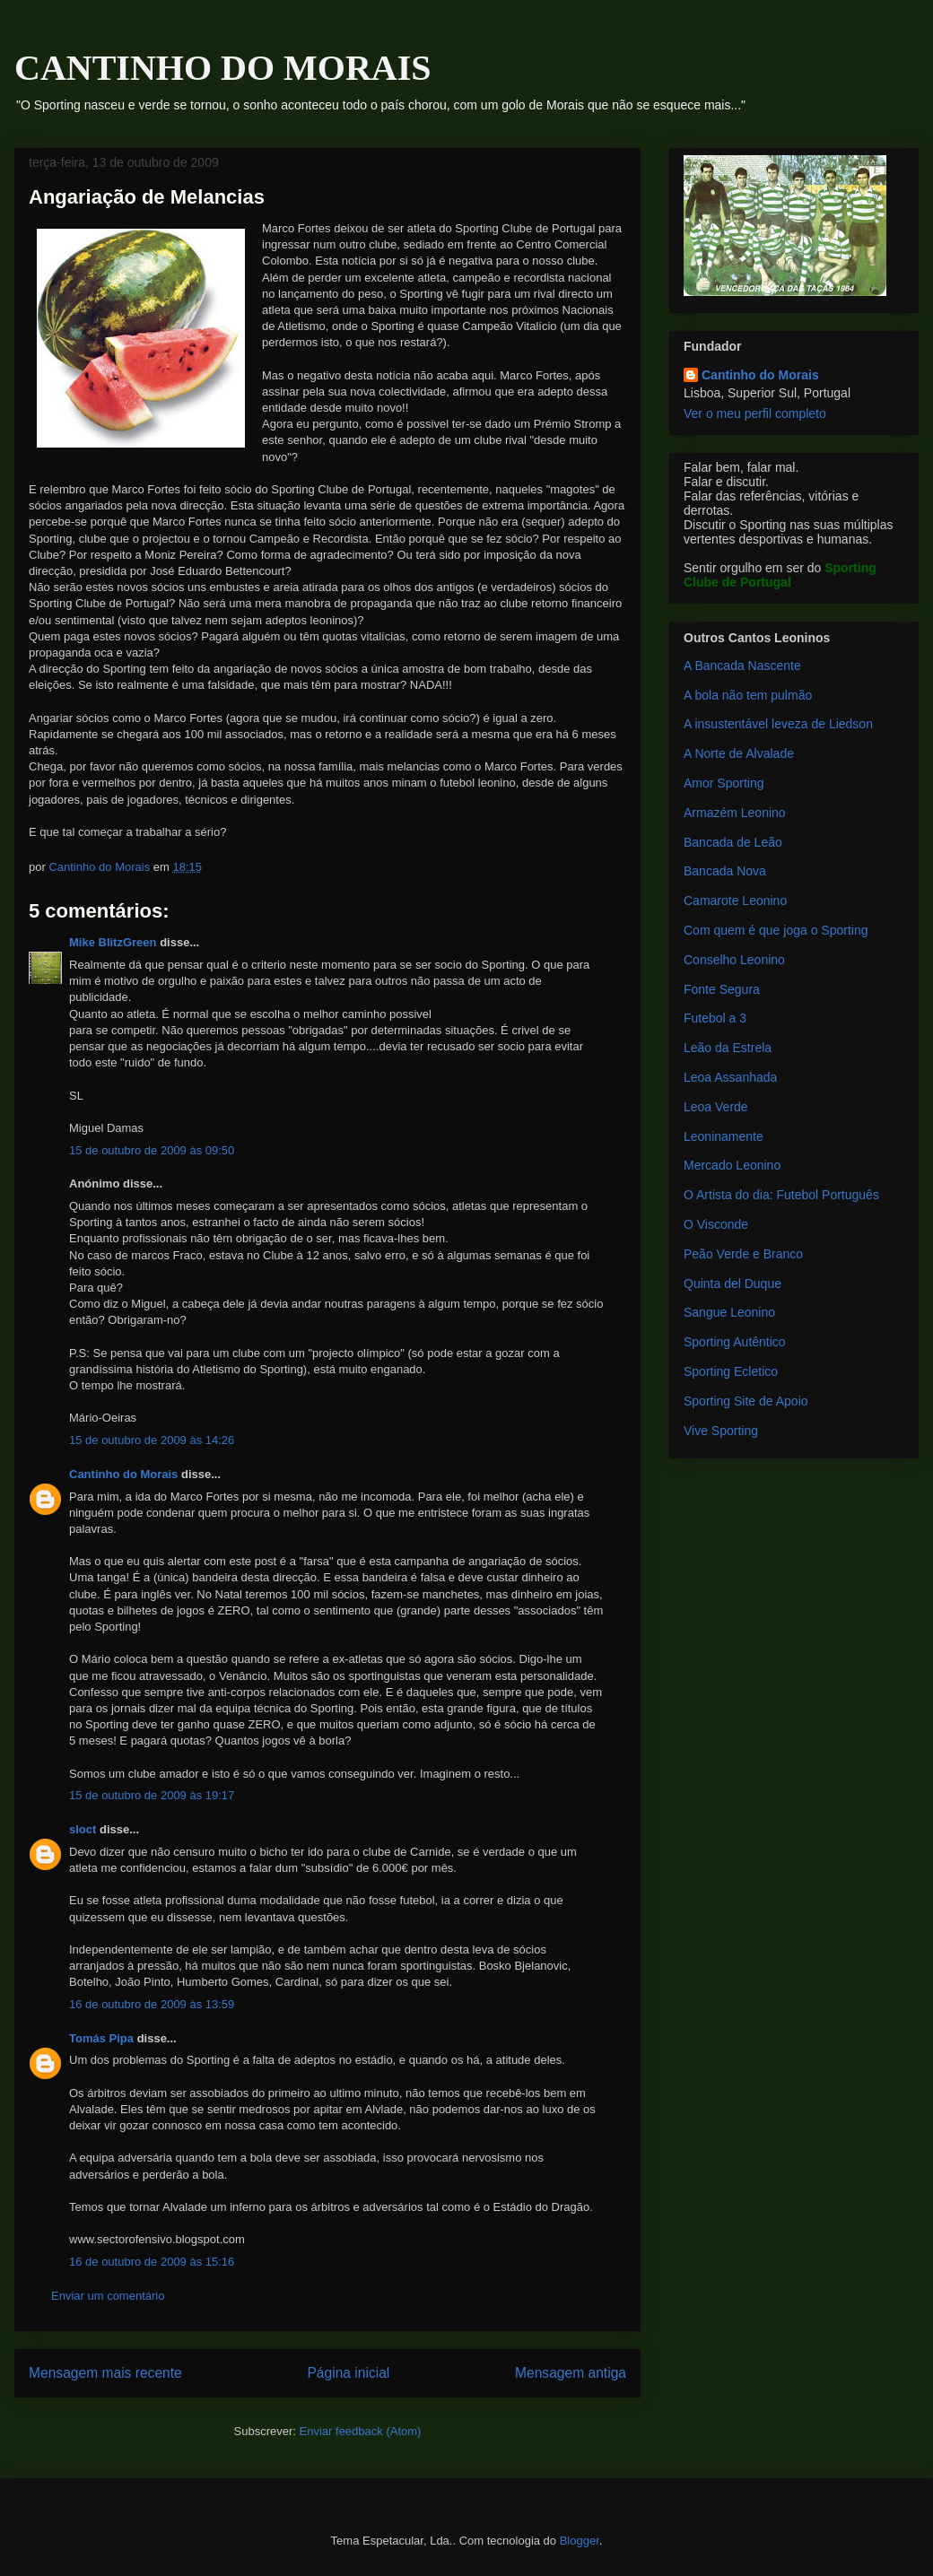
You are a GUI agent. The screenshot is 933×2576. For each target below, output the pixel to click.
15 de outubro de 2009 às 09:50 (151, 1150)
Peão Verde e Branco (743, 1254)
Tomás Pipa (101, 2038)
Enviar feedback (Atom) (361, 2431)
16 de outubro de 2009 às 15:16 (151, 2261)
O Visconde (716, 1224)
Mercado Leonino (732, 1165)
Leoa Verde (716, 1107)
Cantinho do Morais (123, 1474)
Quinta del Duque (732, 1283)
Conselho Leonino (734, 960)
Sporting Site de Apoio (746, 1401)
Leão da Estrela (728, 1047)
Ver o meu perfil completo (755, 413)
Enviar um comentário (107, 2295)
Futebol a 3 (715, 1018)
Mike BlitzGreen (113, 942)
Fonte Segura (722, 989)
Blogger (579, 2540)
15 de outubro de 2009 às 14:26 (151, 1440)
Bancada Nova (725, 871)
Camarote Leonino (735, 900)
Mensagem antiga (570, 2372)
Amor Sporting (723, 783)
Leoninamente (723, 1136)
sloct (82, 1829)
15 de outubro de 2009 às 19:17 (151, 1795)
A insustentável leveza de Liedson (778, 724)
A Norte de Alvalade (739, 753)
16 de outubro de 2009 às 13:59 (151, 2004)
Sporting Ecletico (731, 1371)
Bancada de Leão (733, 842)
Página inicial (348, 2372)
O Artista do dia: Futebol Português (781, 1195)
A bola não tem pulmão (748, 695)
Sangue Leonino (729, 1312)
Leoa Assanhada (730, 1077)
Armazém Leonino (735, 812)
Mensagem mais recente (105, 2372)
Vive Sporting (721, 1430)
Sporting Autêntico (735, 1342)
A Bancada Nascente (742, 665)
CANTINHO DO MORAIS (222, 68)
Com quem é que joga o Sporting (776, 930)
